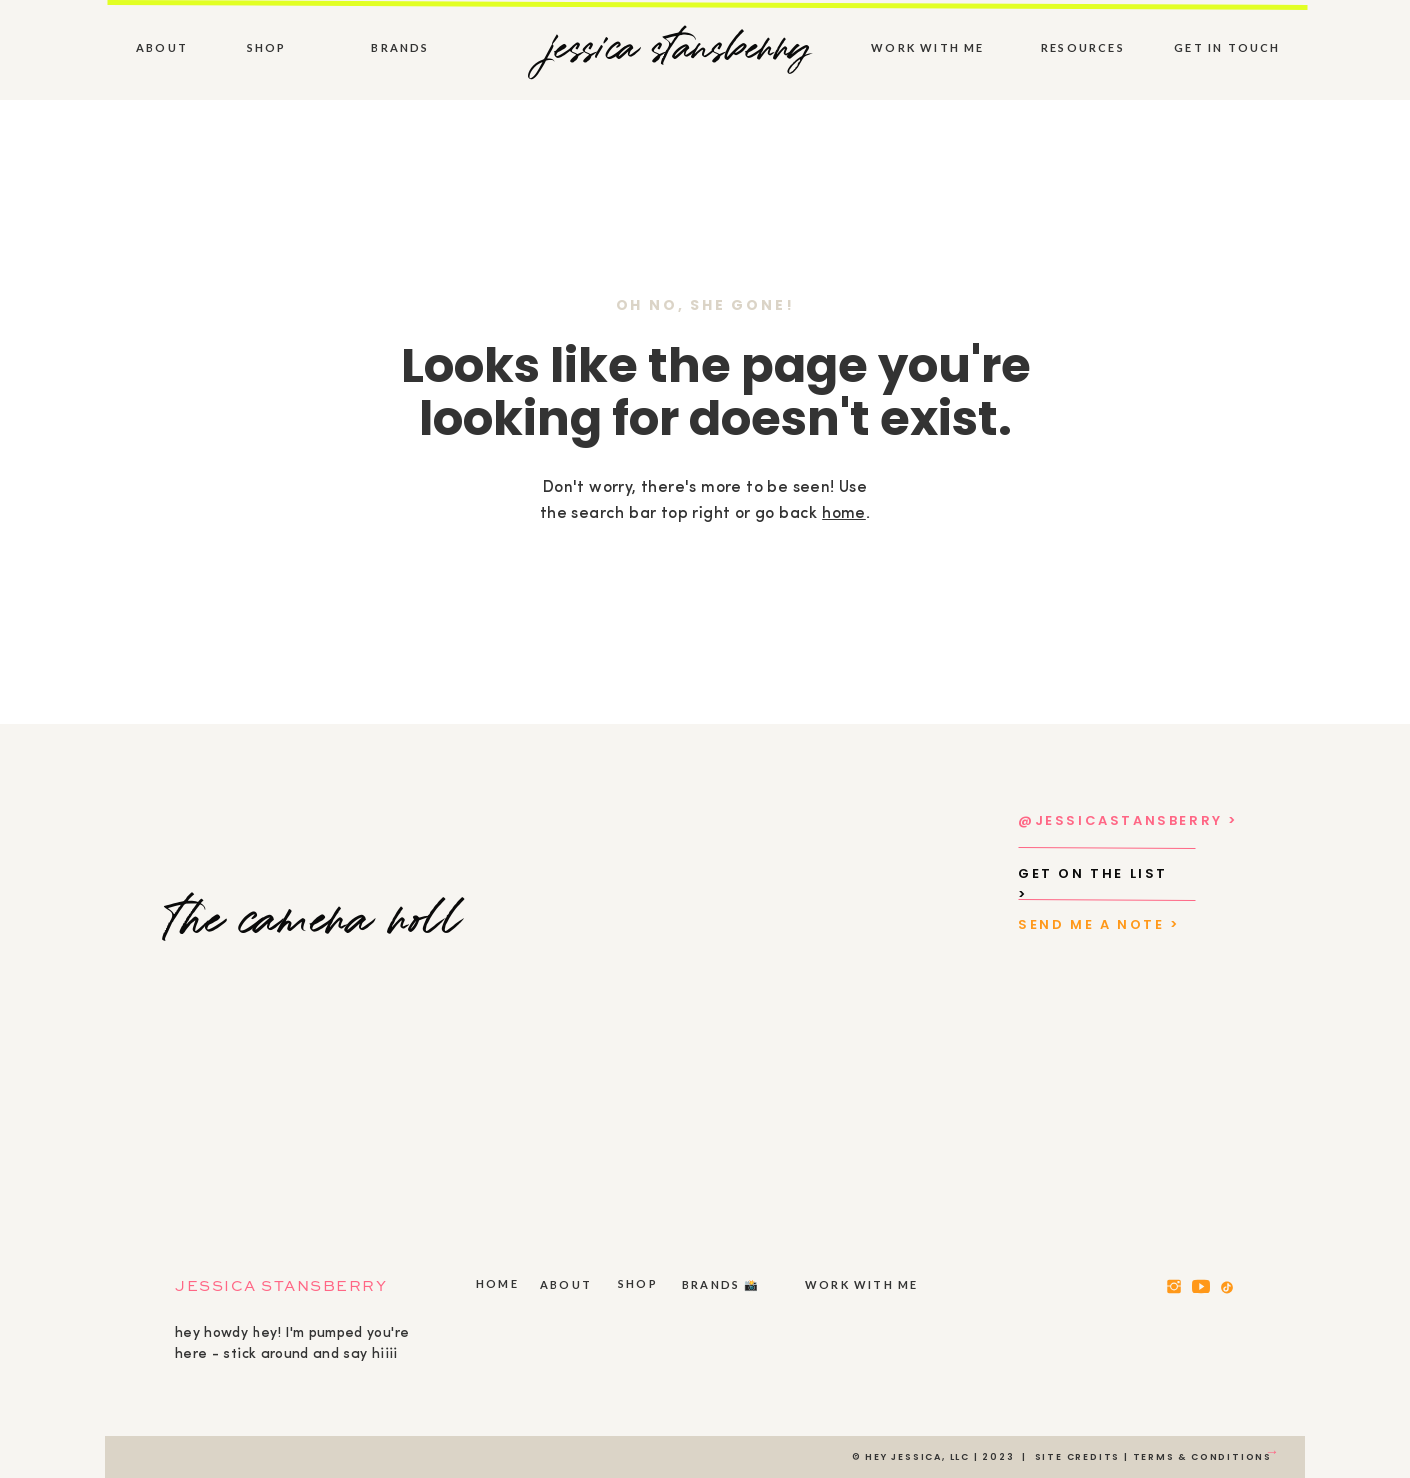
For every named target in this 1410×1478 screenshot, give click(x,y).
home (844, 514)
